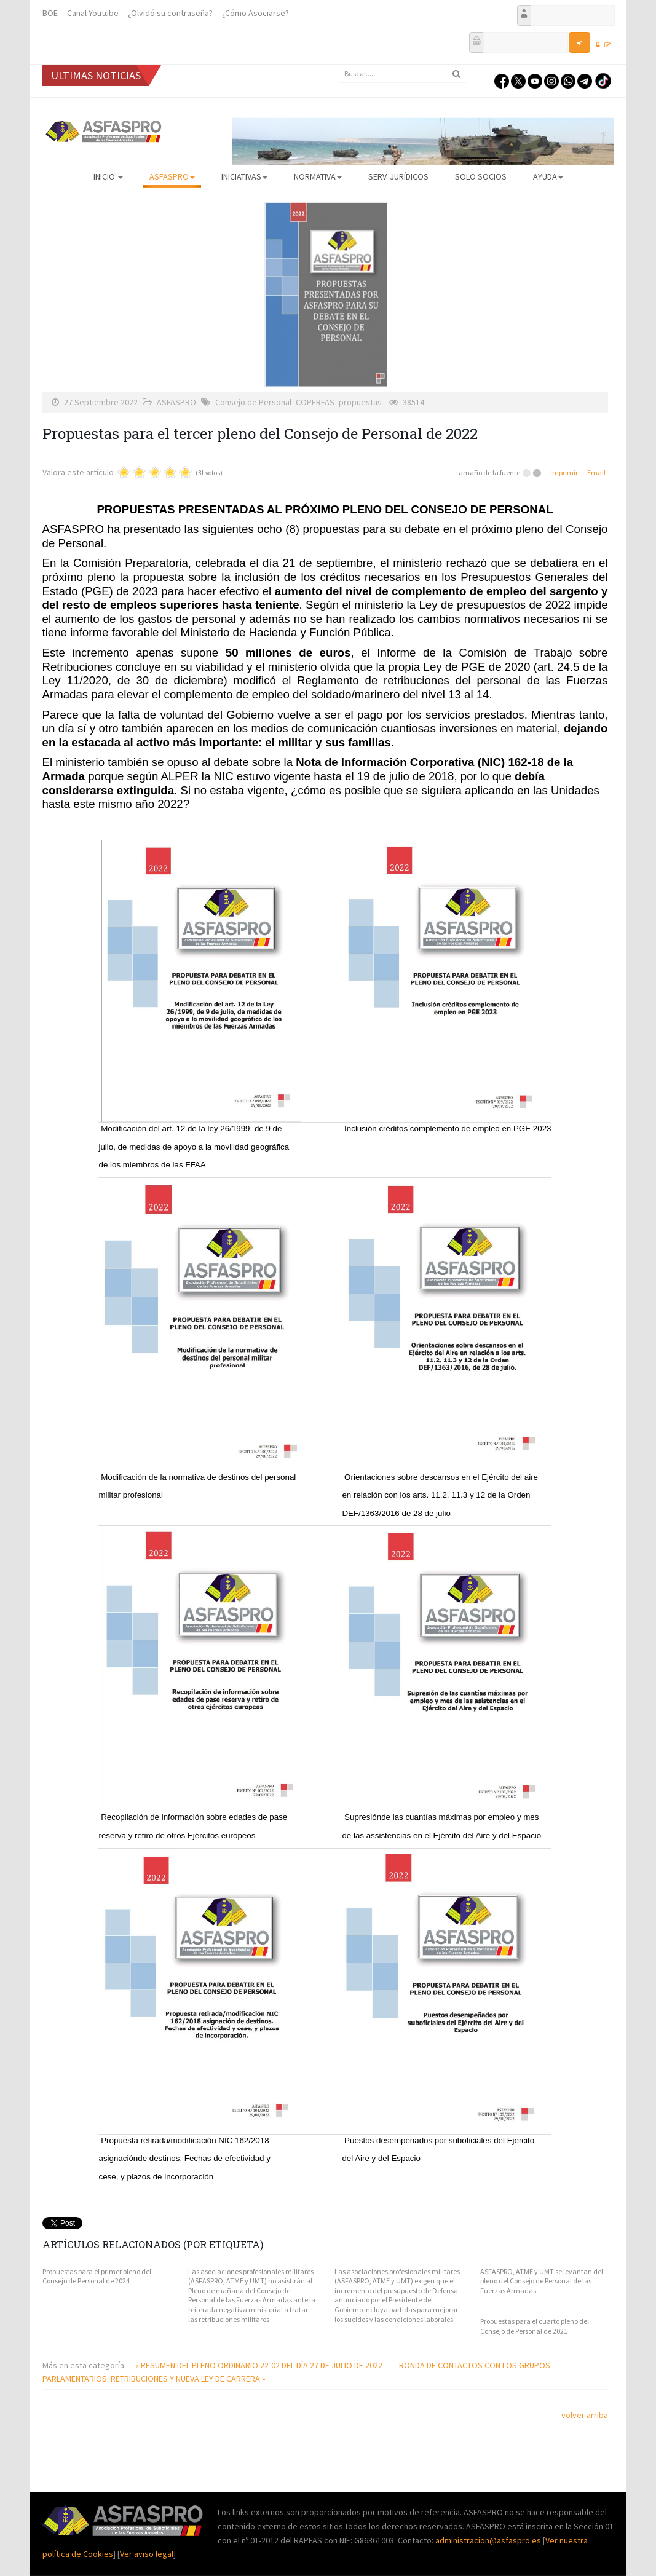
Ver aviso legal (146, 2553)
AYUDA (548, 176)
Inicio (108, 176)
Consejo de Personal (253, 402)
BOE (50, 12)
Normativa (318, 176)
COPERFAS (315, 402)
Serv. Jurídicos (398, 176)
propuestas (360, 402)
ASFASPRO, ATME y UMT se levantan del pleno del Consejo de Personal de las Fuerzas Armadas (541, 2281)
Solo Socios (481, 176)
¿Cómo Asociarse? (255, 12)
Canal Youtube (93, 12)
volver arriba (584, 2414)
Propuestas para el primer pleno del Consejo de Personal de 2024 (96, 2276)
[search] (402, 74)
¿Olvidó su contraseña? (170, 12)
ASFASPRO (172, 176)
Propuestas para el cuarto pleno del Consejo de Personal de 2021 (534, 2326)
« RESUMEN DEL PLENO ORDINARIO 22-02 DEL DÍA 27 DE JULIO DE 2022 (259, 2365)
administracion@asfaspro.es (489, 2540)
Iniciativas (244, 176)
